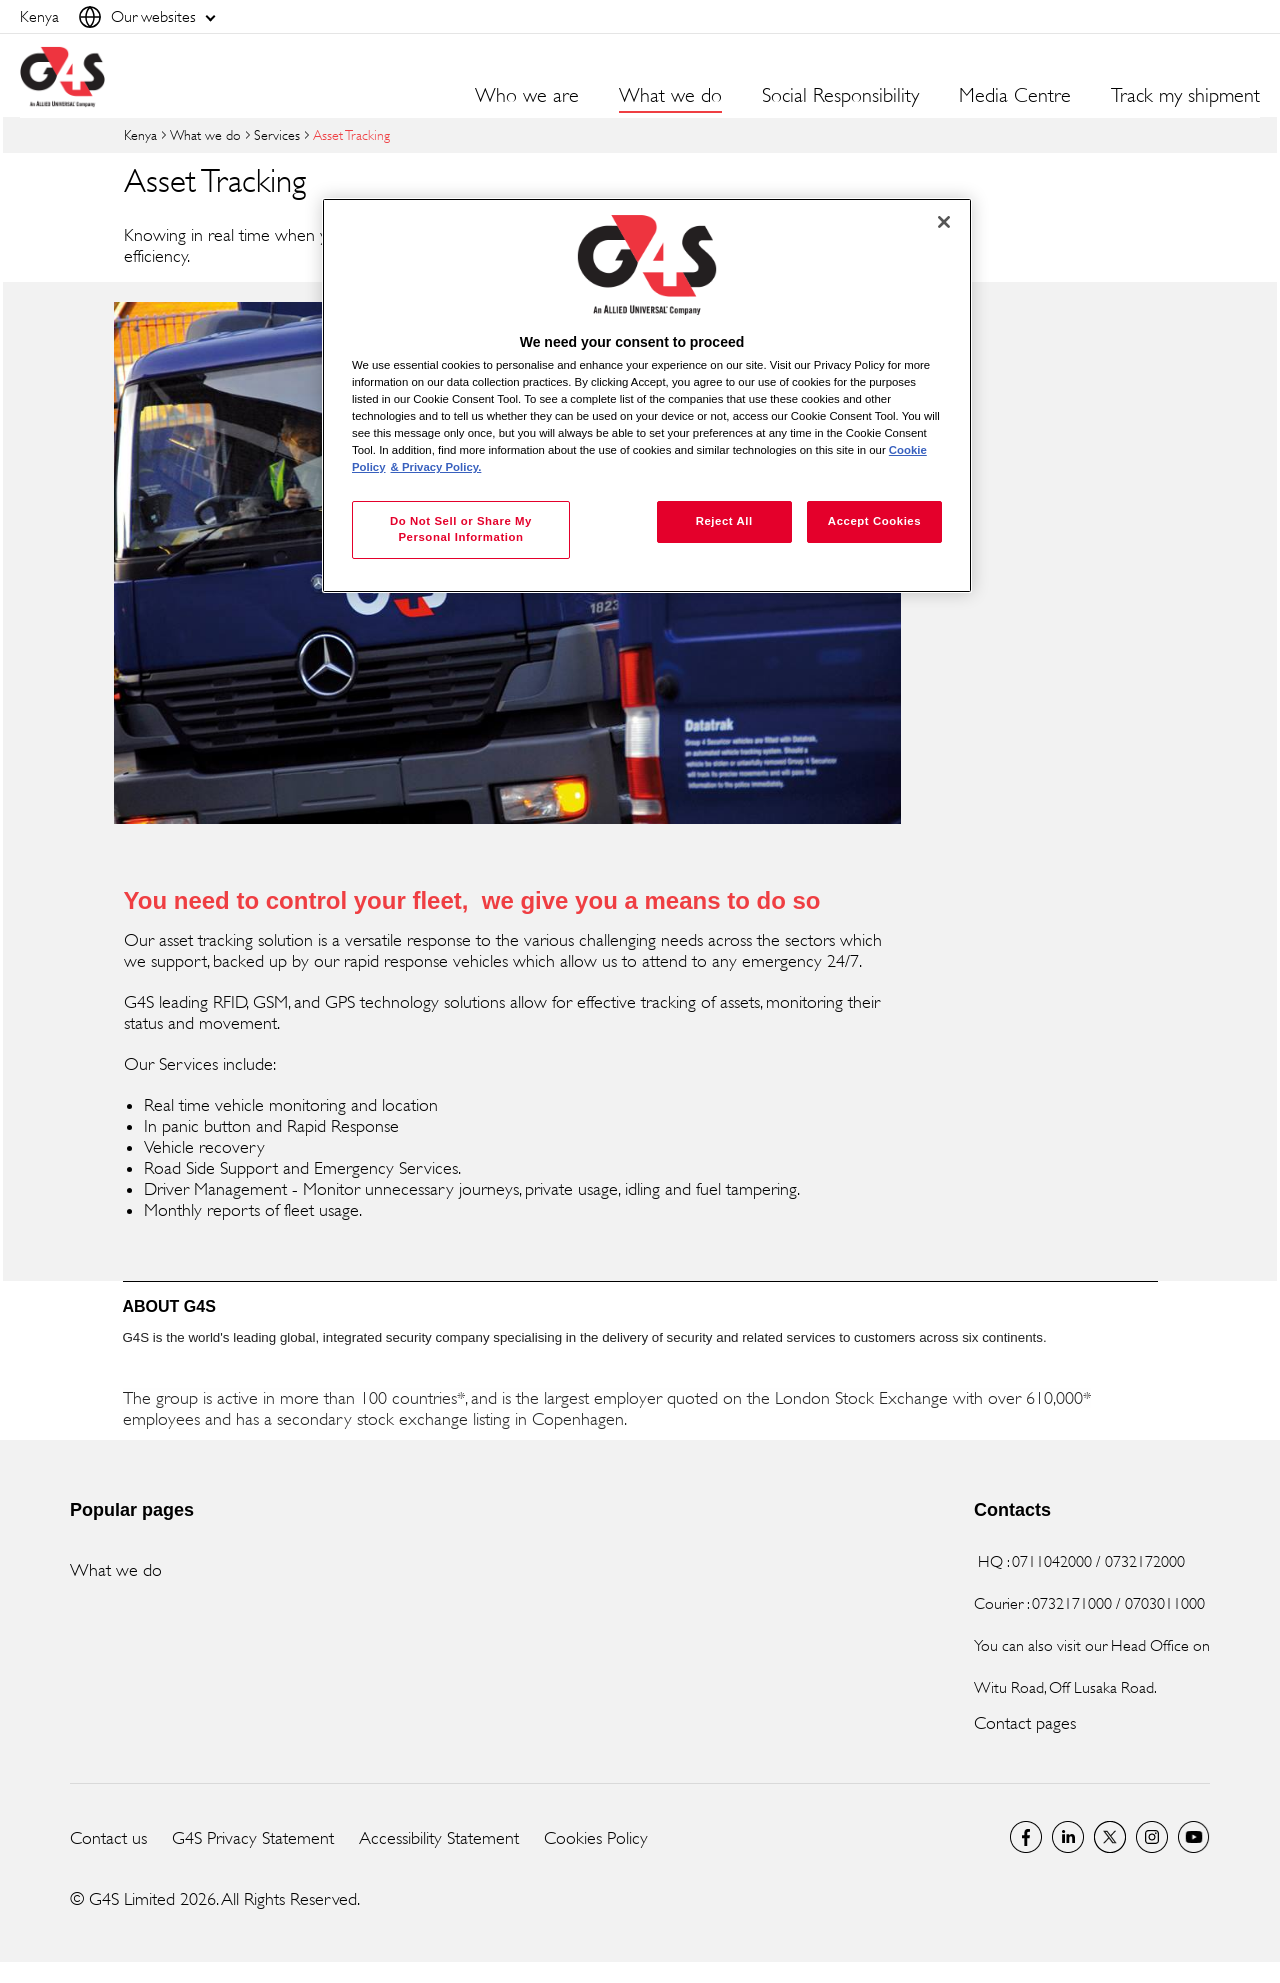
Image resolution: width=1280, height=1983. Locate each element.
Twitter (1110, 1837)
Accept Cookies (874, 521)
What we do (205, 134)
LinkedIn (1068, 1837)
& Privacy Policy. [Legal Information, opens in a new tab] (436, 467)
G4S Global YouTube (1194, 1837)
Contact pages (1025, 1723)
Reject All (724, 521)
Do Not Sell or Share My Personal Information (461, 529)
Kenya (140, 134)
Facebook (1026, 1837)
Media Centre (1015, 96)
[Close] (944, 222)
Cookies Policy (596, 1838)
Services (277, 134)
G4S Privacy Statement (253, 1838)
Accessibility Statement (439, 1838)
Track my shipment (1185, 96)
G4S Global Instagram (1152, 1837)
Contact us (108, 1838)
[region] (647, 395)
